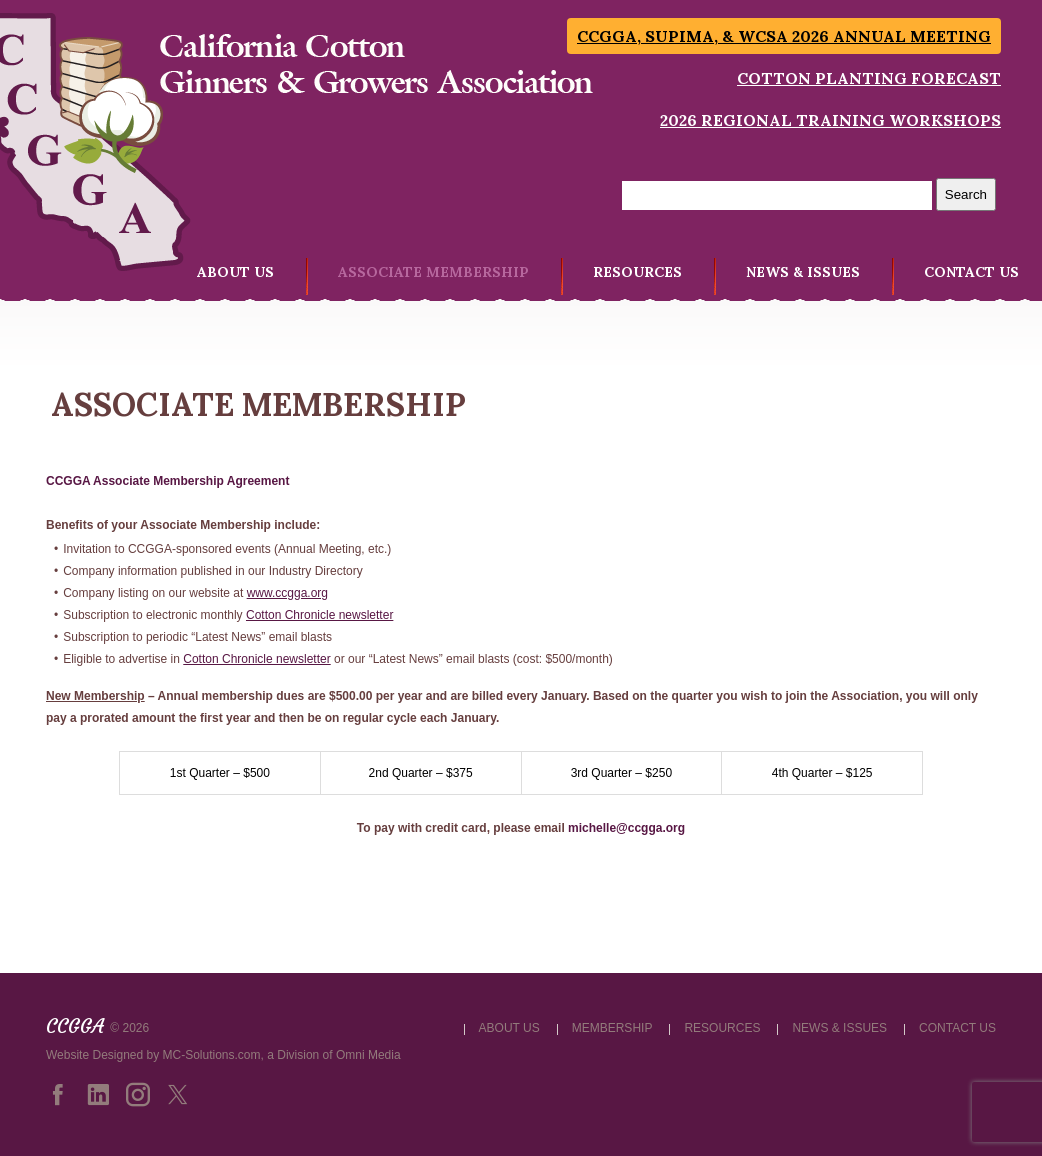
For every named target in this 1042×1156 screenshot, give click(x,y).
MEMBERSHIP (612, 1028)
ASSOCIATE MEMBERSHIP (433, 272)
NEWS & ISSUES (803, 272)
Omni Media (368, 1055)
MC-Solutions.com (212, 1055)
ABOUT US (235, 272)
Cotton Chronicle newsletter (319, 615)
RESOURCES (637, 272)
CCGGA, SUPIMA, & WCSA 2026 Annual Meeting (784, 36)
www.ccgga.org (287, 593)
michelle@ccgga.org (626, 828)
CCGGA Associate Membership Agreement (167, 481)
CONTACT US (971, 272)
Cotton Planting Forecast (869, 78)
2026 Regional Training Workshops (830, 120)
